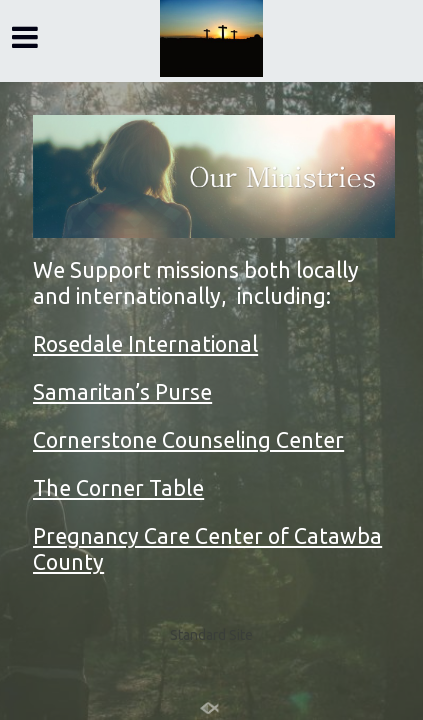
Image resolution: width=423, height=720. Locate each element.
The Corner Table (118, 488)
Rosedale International (145, 344)
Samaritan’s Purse (122, 392)
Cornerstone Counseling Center (188, 440)
